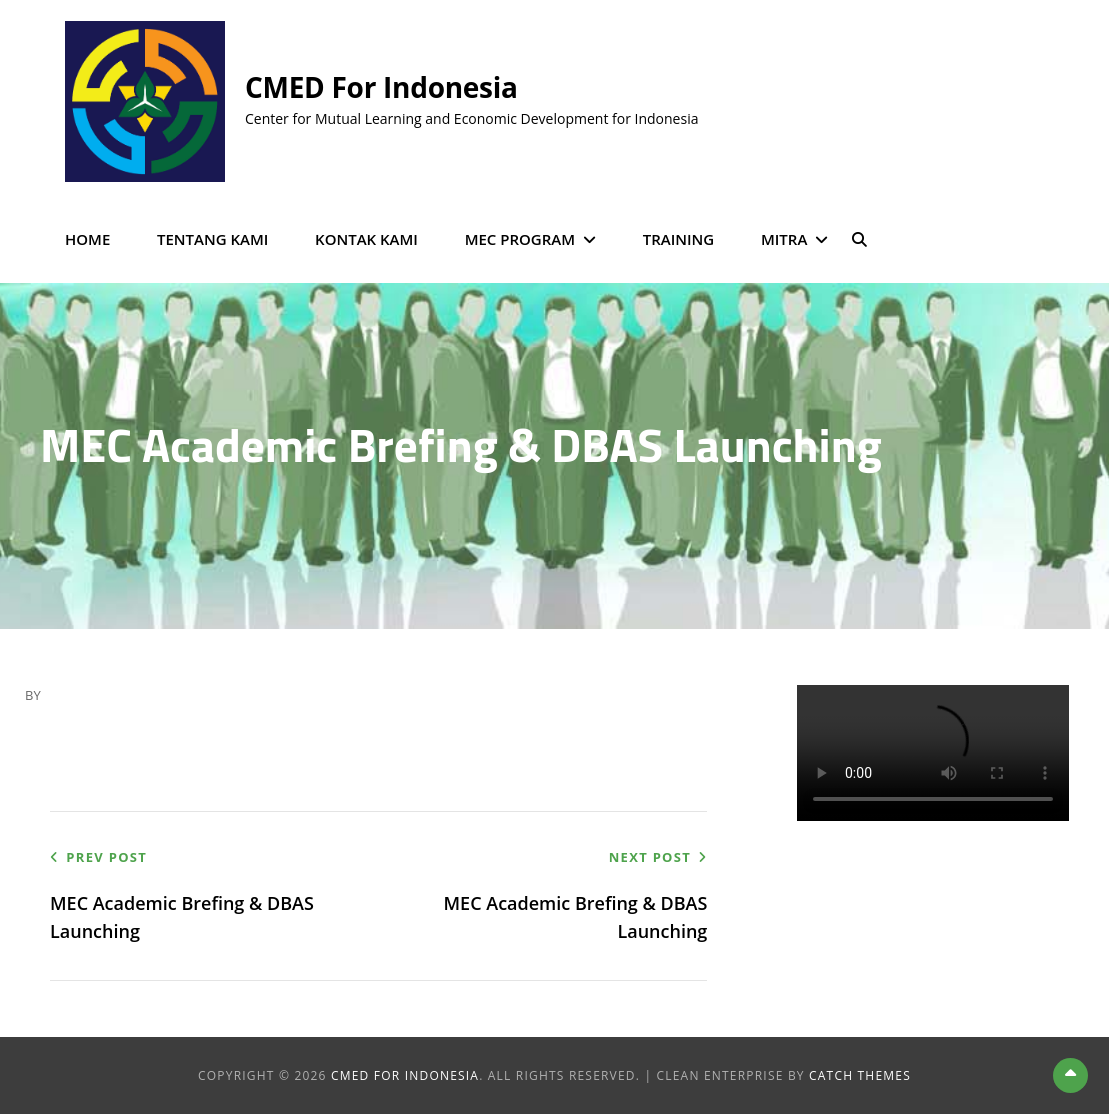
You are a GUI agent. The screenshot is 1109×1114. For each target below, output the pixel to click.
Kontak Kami (366, 239)
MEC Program (520, 239)
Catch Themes (860, 1075)
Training (679, 239)
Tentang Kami (212, 239)
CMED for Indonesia (381, 87)
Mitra (784, 239)
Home (87, 239)
